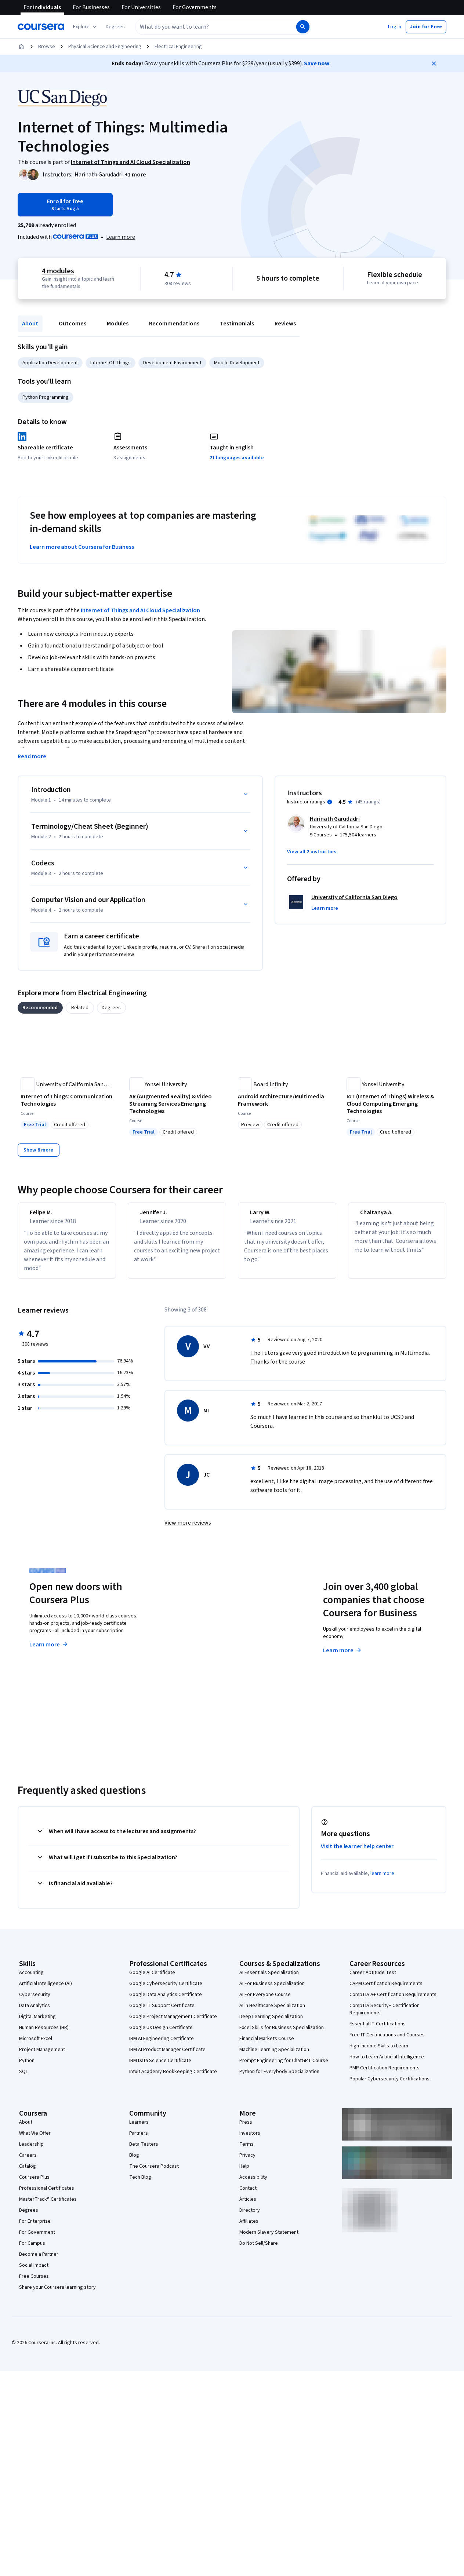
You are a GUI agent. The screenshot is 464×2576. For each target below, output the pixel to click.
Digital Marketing (37, 2023)
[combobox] (215, 27)
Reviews (285, 324)
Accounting (31, 1979)
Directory (249, 2217)
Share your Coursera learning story (57, 2294)
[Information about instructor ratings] (330, 802)
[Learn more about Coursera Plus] (120, 237)
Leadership (31, 2150)
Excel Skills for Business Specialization (281, 2034)
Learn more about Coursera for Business (82, 547)
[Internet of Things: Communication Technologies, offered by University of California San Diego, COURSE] (69, 1100)
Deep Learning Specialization (271, 2023)
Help (244, 2173)
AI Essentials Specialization (269, 1979)
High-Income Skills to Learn (378, 2052)
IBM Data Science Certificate (160, 2067)
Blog (134, 2161)
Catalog (27, 2173)
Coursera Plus (34, 2184)
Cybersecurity (34, 2001)
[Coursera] (41, 27)
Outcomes (72, 324)
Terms (246, 2150)
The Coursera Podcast (154, 2173)
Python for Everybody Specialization (279, 2078)
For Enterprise (35, 2228)
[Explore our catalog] (85, 26)
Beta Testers (143, 2150)
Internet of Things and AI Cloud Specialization (140, 610)
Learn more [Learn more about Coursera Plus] (49, 1651)
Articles (247, 2206)
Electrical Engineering (178, 46)
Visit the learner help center (357, 1853)
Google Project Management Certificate (173, 2023)
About (30, 324)
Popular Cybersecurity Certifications (389, 2085)
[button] (115, 26)
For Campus (32, 2250)
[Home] (21, 46)
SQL (23, 2078)
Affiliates (248, 2228)
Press (245, 2128)
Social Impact (33, 2272)
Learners (139, 2128)
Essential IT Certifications (377, 2030)
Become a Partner (38, 2261)
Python (27, 2067)
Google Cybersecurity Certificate (165, 1990)
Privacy (247, 2161)
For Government (37, 2239)
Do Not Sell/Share (258, 2250)
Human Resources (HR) (44, 2034)
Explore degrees (201, 1644)
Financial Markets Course (266, 2045)
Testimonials (237, 324)
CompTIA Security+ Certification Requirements (384, 2015)
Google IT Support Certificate (162, 2012)
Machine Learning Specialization (274, 2056)
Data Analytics (34, 2012)
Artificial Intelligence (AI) (45, 1990)
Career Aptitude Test (372, 1979)
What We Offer (35, 2139)
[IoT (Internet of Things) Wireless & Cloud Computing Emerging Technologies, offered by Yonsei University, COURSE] (395, 1104)
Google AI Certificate (152, 1979)
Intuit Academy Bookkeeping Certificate (173, 2078)
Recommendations (174, 324)
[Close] (434, 63)
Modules (117, 324)
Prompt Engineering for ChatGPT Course (283, 2067)
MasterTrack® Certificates (48, 2206)
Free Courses (34, 2283)
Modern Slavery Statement (268, 2239)
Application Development (50, 362)
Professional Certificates (46, 2195)
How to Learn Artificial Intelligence (386, 2063)
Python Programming (45, 397)
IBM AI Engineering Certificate (161, 2045)
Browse (46, 46)
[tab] (40, 1008)
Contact (248, 2195)
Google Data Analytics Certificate (165, 2001)
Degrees (28, 2217)
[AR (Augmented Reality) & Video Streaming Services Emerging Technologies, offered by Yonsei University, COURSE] (177, 1104)
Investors (249, 2139)
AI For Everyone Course (265, 2001)
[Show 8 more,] (38, 1150)
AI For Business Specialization (272, 1990)
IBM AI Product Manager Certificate (167, 2056)
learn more (382, 1880)
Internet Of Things (110, 362)
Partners (138, 2139)
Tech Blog (140, 2184)
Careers (28, 2161)
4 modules (58, 271)
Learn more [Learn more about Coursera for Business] (342, 1657)
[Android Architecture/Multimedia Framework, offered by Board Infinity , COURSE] (286, 1100)
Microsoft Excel (35, 2045)
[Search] (302, 26)
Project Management (42, 2056)
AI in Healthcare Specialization (272, 2012)
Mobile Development (237, 362)
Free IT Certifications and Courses (387, 2041)
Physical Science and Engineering (104, 46)
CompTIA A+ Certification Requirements (392, 2001)
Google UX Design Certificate (161, 2034)
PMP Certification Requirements (384, 2074)
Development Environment (172, 362)
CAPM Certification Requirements (386, 1990)
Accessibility (253, 2184)
